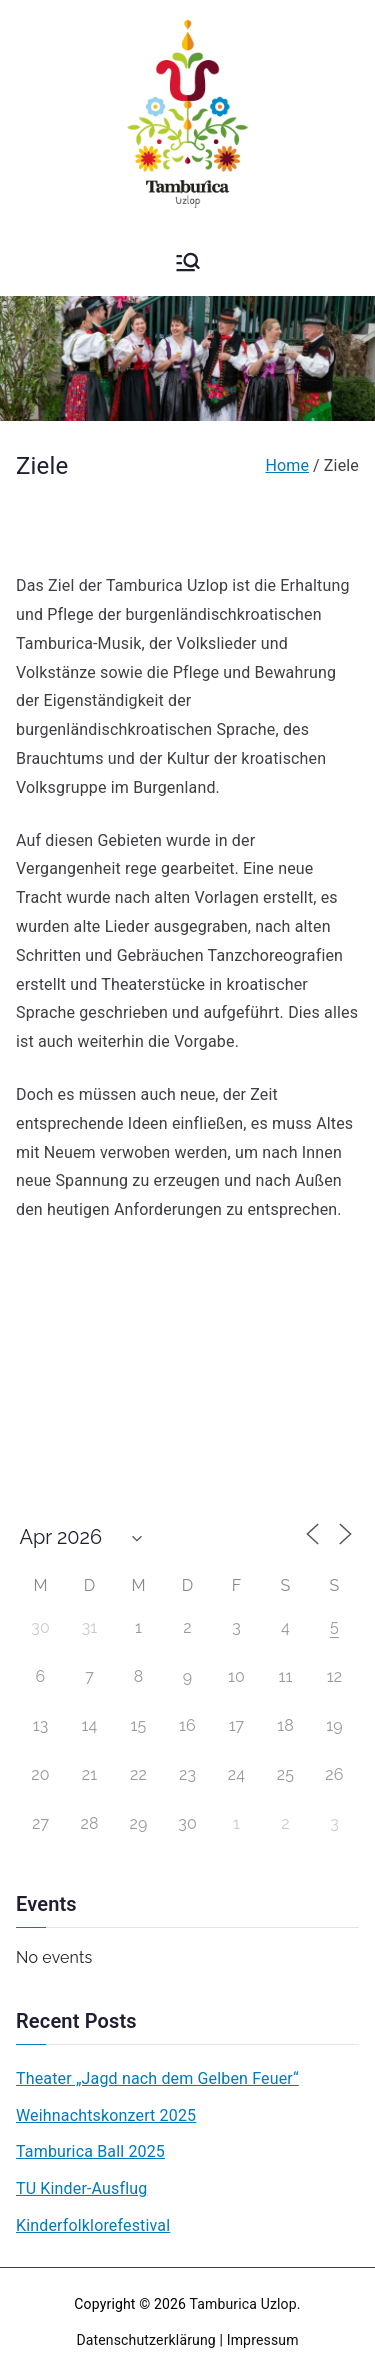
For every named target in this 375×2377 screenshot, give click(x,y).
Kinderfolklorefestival (93, 2225)
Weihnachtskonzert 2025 (106, 2115)
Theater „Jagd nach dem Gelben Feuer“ (157, 2078)
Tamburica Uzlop (243, 2304)
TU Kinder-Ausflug (81, 2188)
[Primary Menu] (188, 262)
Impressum (263, 2340)
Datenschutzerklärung (145, 2340)
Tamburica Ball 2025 (90, 2151)
